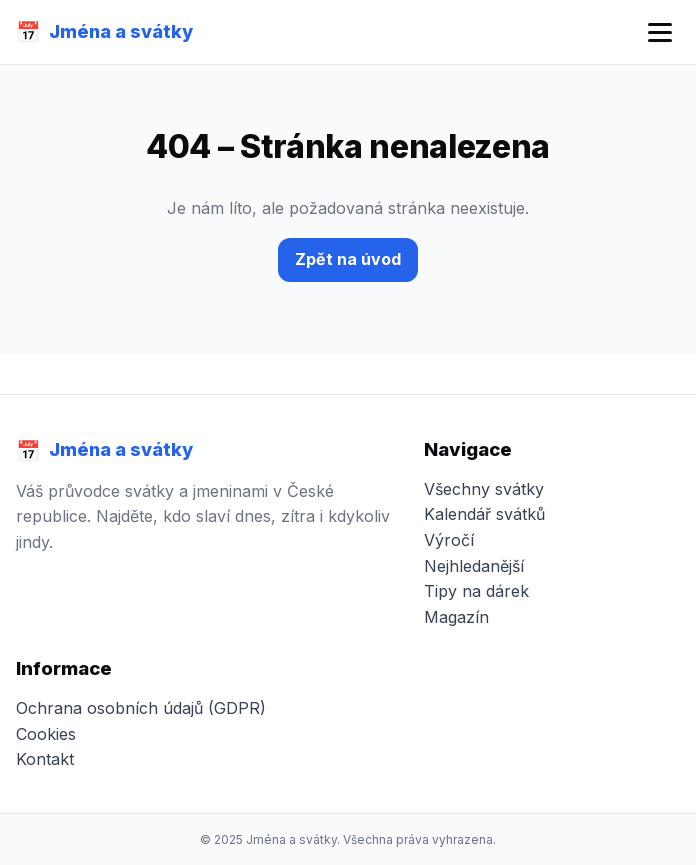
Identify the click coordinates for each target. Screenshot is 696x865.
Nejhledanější (474, 566)
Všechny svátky (484, 489)
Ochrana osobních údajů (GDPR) (141, 708)
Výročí (449, 540)
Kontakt (45, 759)
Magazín (456, 617)
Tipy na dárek (476, 591)
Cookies (46, 734)
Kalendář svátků (484, 514)
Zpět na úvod (348, 259)
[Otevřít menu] (660, 32)
